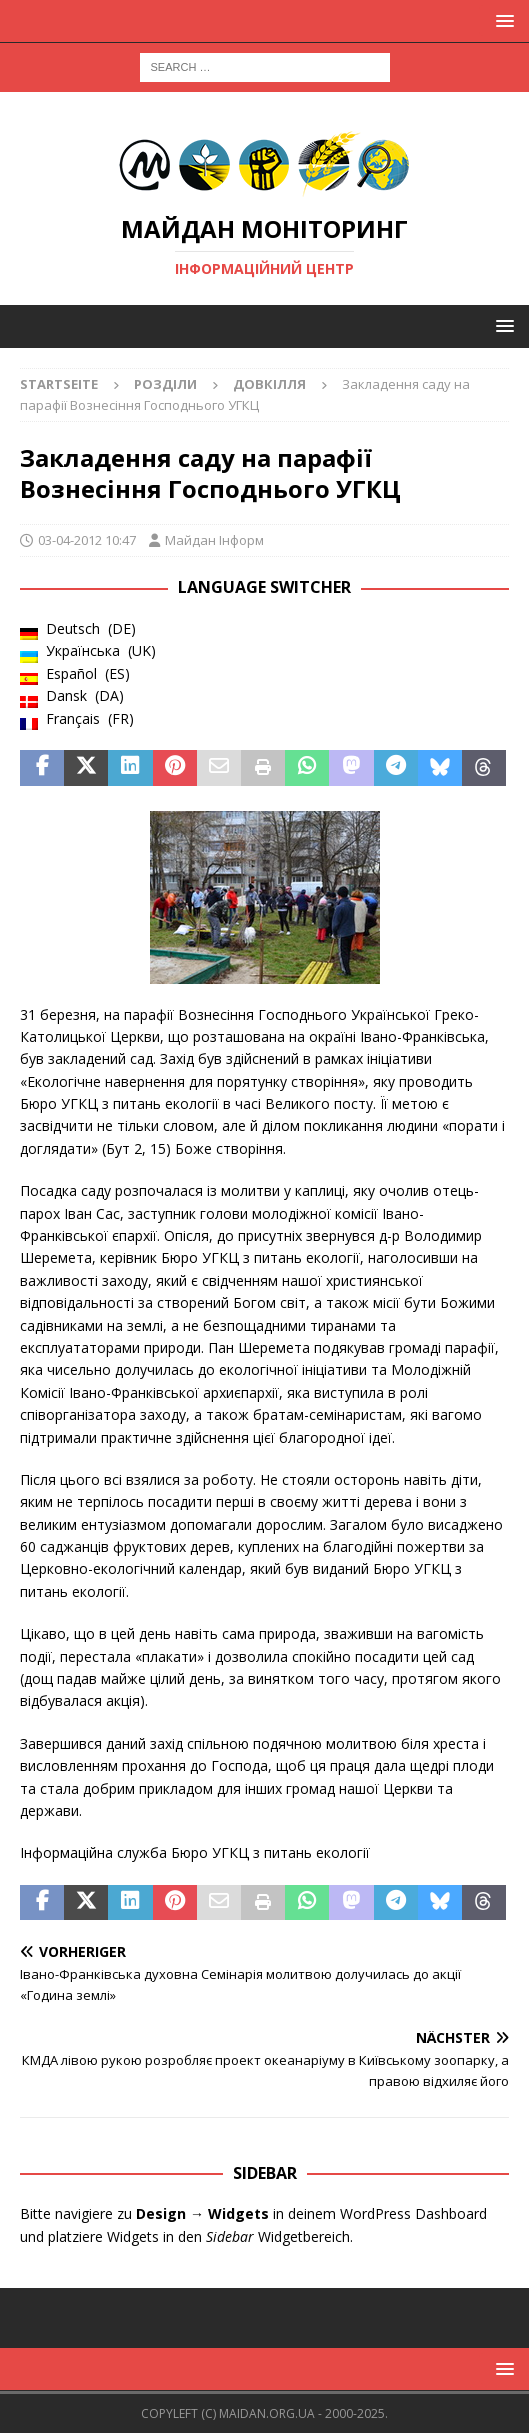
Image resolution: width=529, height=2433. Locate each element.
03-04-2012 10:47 (87, 540)
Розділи (165, 384)
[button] (501, 20)
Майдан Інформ (214, 540)
